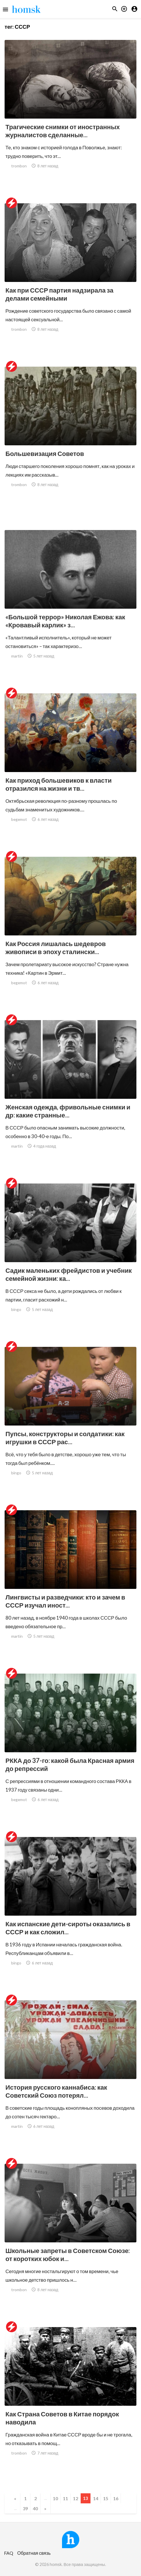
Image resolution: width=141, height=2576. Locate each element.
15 (105, 2498)
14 (95, 2498)
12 (75, 2498)
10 (55, 2498)
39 (25, 2508)
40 (35, 2508)
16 (115, 2498)
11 (65, 2498)
